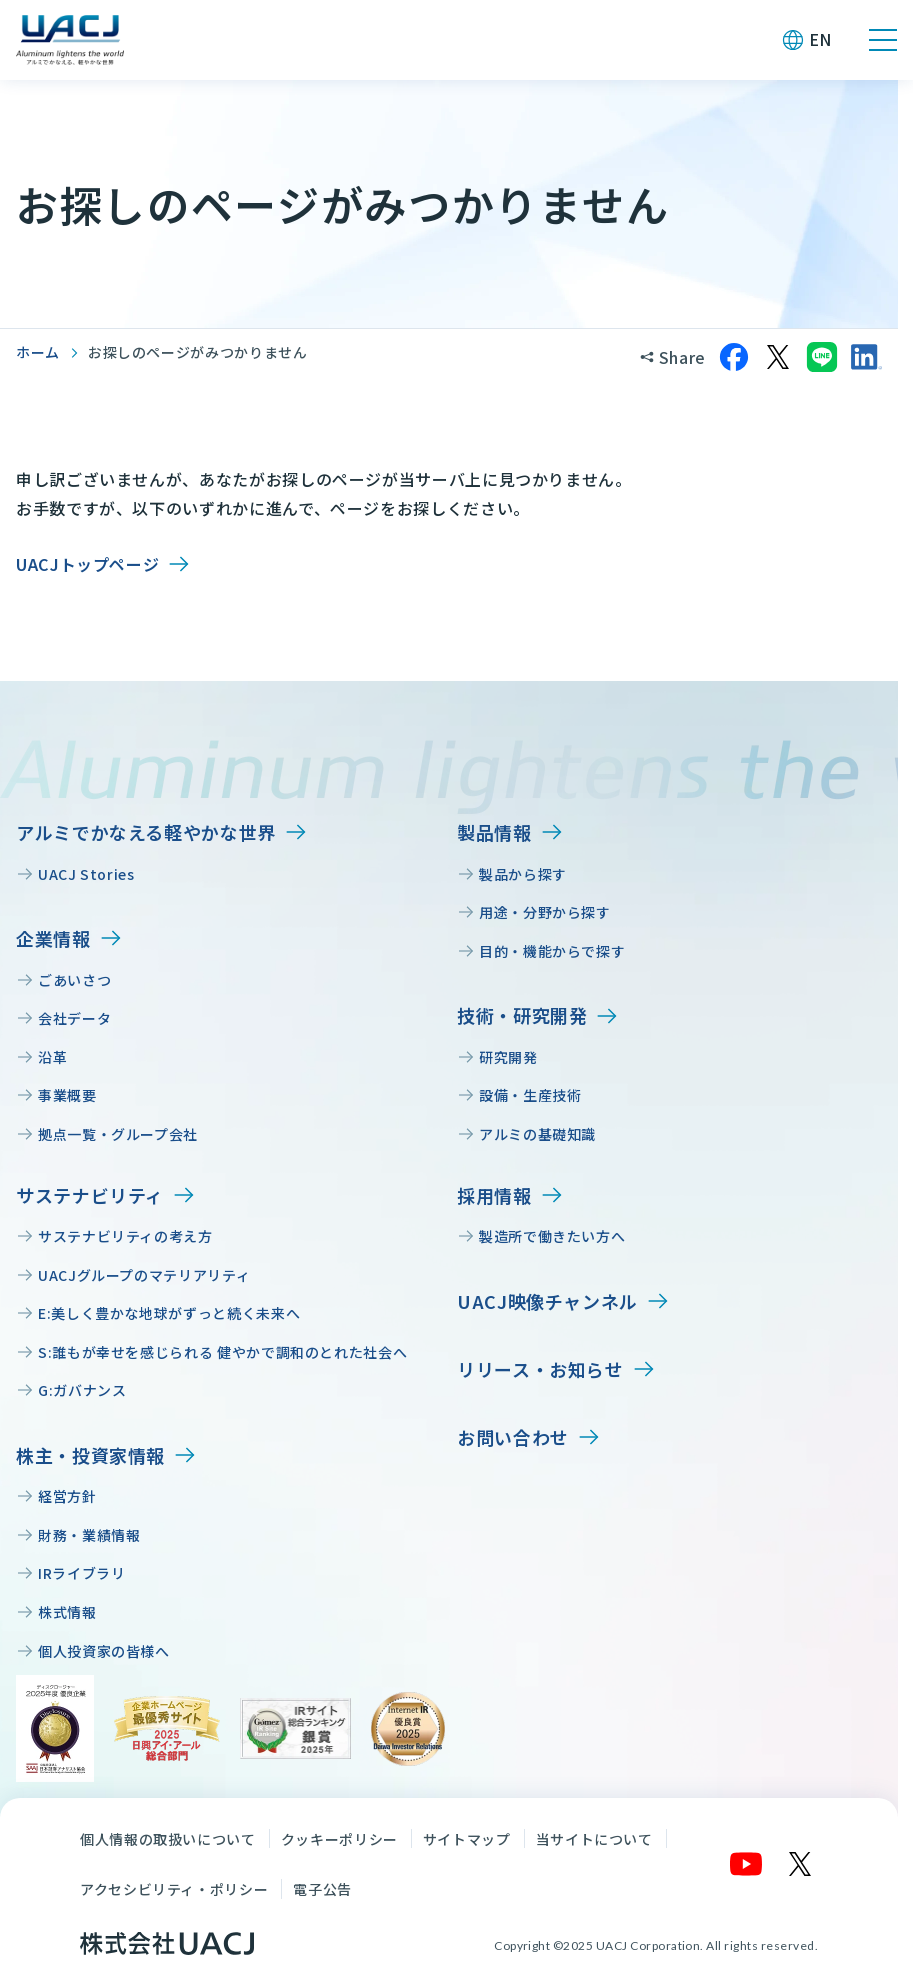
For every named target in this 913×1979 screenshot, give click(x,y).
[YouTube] (747, 1864)
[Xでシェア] (778, 357)
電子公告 (322, 1889)
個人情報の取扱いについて (168, 1839)
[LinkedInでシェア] (866, 357)
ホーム (38, 352)
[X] (801, 1864)
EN (820, 39)
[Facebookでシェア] (734, 357)
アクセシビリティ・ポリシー (174, 1889)
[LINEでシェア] (822, 357)
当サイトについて (594, 1839)
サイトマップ (467, 1839)
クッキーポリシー (339, 1839)
